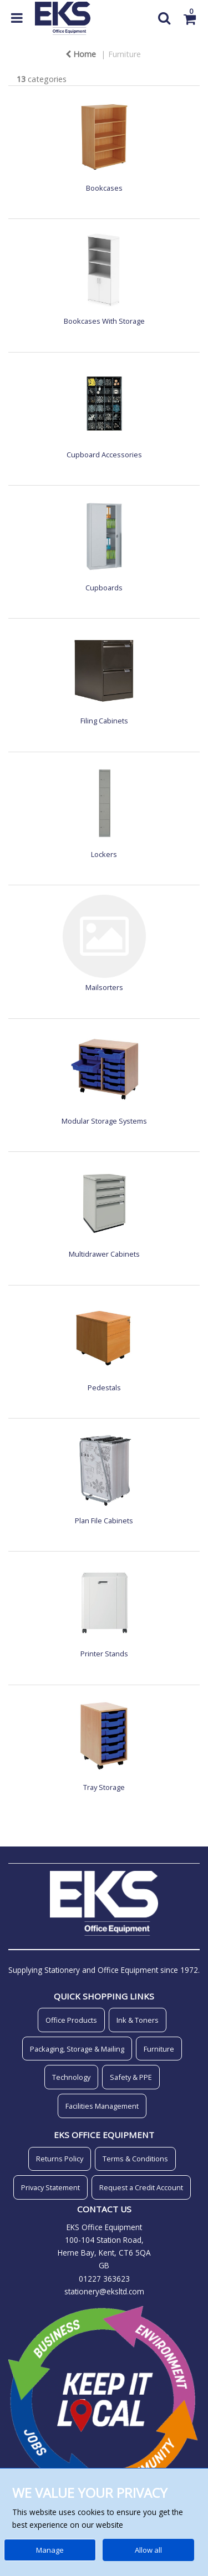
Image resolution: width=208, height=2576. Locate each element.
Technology (71, 2077)
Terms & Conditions (135, 2159)
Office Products (71, 2020)
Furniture (124, 54)
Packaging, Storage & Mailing (77, 2049)
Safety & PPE (131, 2077)
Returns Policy (59, 2159)
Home (80, 54)
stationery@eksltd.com (104, 2291)
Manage (50, 2550)
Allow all (148, 2550)
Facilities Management (102, 2106)
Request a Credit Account (141, 2187)
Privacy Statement (50, 2187)
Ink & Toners (137, 2020)
